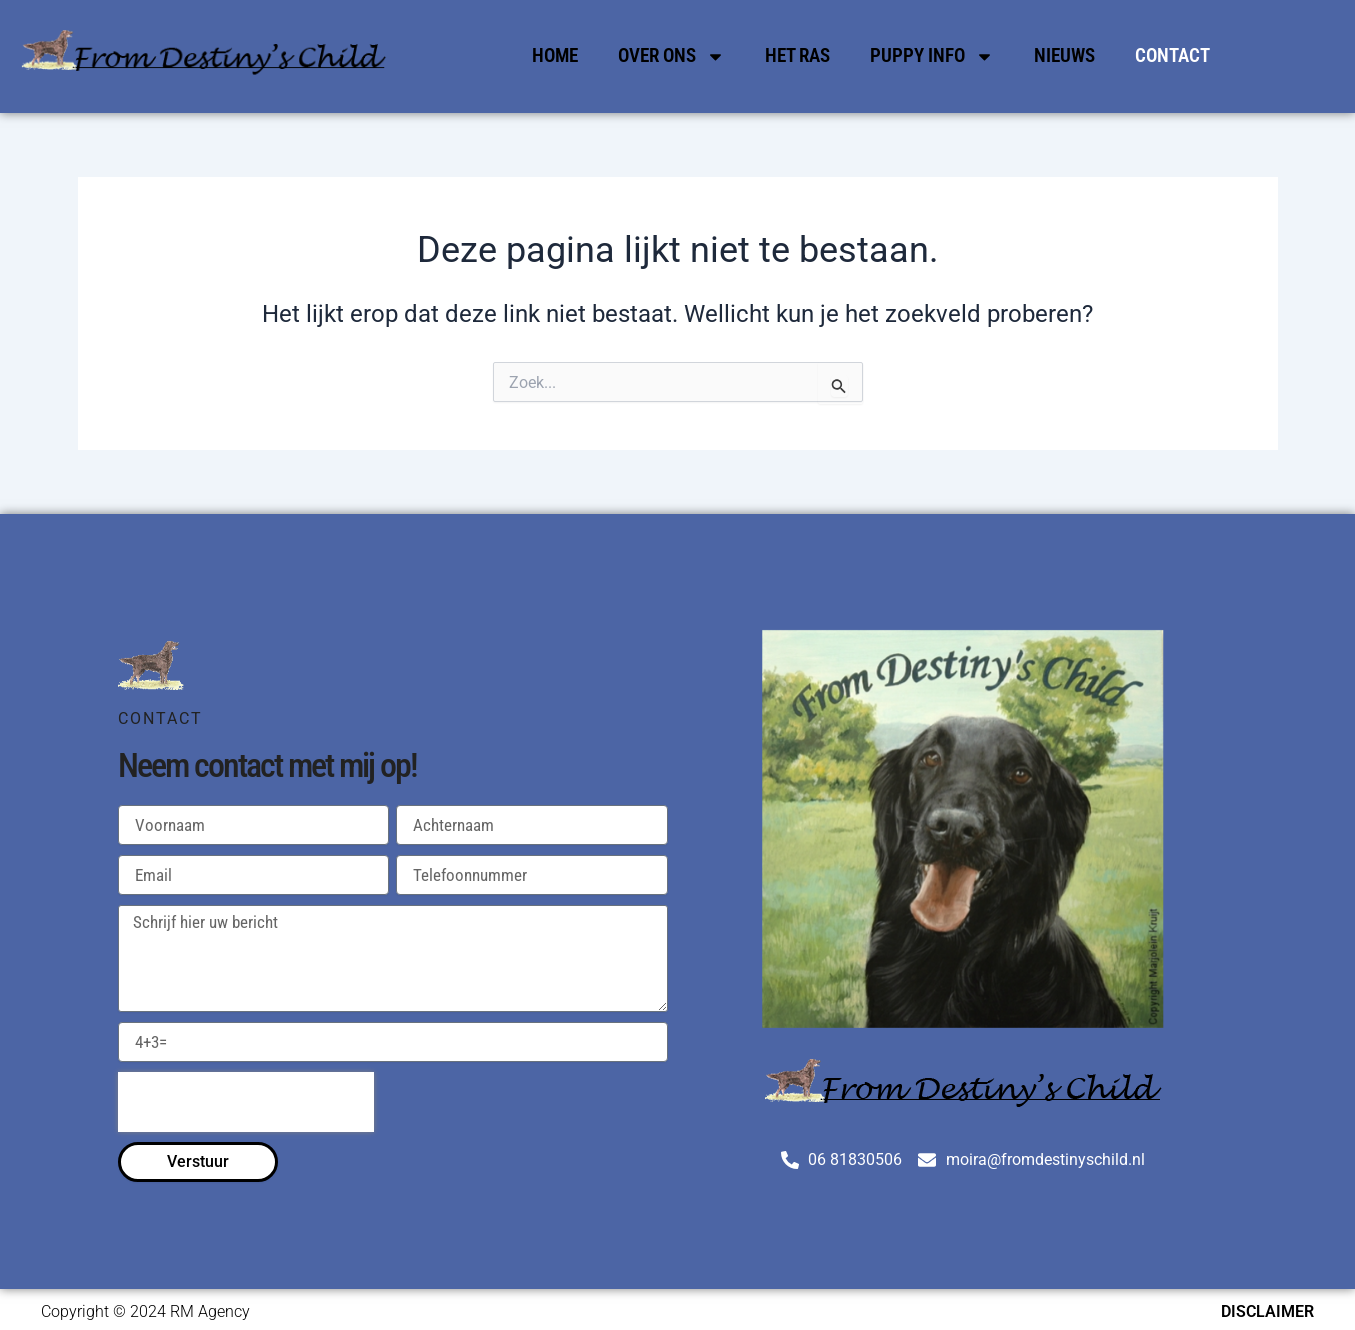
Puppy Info (932, 56)
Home (555, 55)
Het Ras (797, 55)
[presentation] (246, 1102)
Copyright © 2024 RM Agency (145, 1311)
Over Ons (671, 56)
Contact (1172, 55)
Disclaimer (1267, 1311)
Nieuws (1064, 55)
